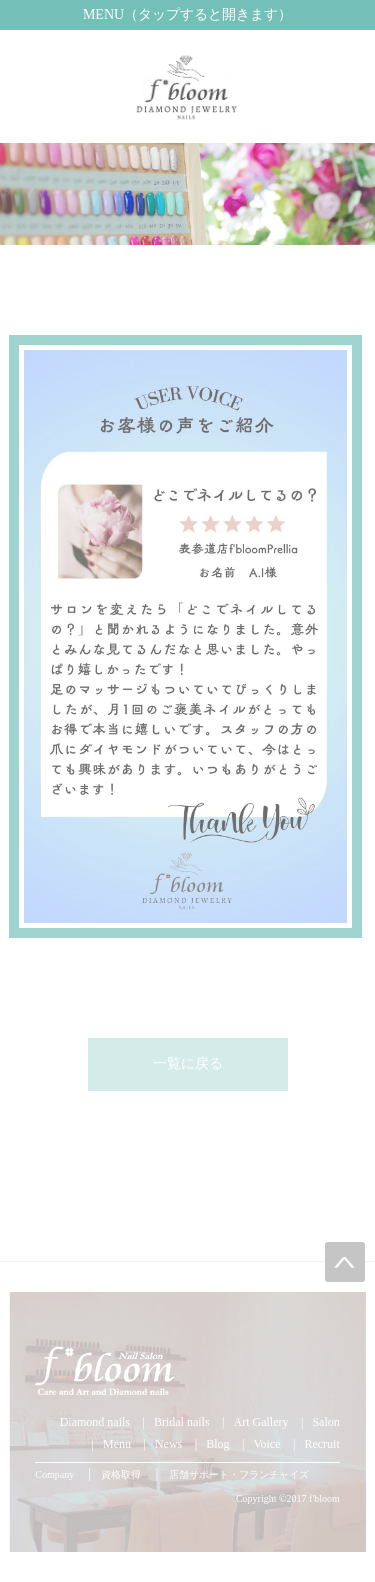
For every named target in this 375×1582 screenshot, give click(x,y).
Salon (325, 1422)
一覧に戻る (188, 1063)
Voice (266, 1444)
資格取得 (121, 1474)
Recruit (321, 1444)
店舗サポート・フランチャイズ (239, 1474)
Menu (117, 1444)
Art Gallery (261, 1422)
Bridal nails (182, 1422)
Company (54, 1474)
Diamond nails (95, 1422)
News (168, 1444)
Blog (217, 1444)
